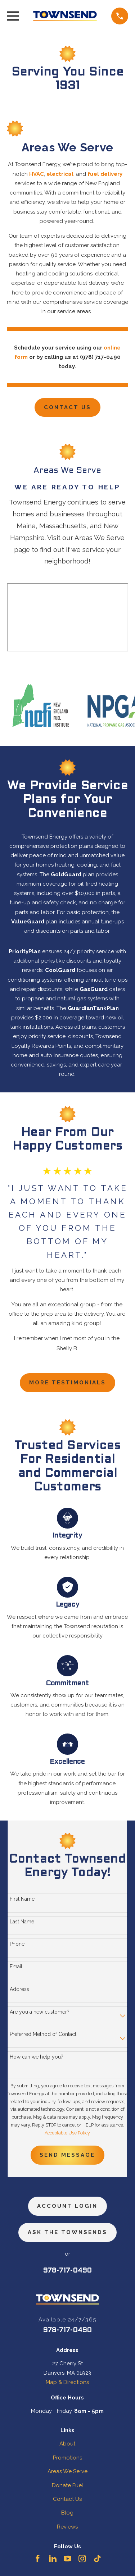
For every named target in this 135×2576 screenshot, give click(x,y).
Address (19, 1989)
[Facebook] (37, 2558)
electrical (59, 174)
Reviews (67, 2527)
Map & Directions (67, 2382)
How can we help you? (36, 2057)
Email (16, 1966)
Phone (17, 1944)
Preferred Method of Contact (43, 2034)
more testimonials (67, 1382)
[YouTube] (67, 2558)
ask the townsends (67, 2232)
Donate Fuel (67, 2485)
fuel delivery (104, 174)
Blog (67, 2512)
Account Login (67, 2206)
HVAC (36, 174)
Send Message (67, 2155)
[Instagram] (82, 2558)
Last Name (22, 1921)
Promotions (67, 2457)
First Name (22, 1899)
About (67, 2443)
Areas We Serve (67, 2471)
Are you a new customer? (39, 2012)
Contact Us (67, 407)
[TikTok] (97, 2558)
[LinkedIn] (53, 2558)
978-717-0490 (67, 2270)
